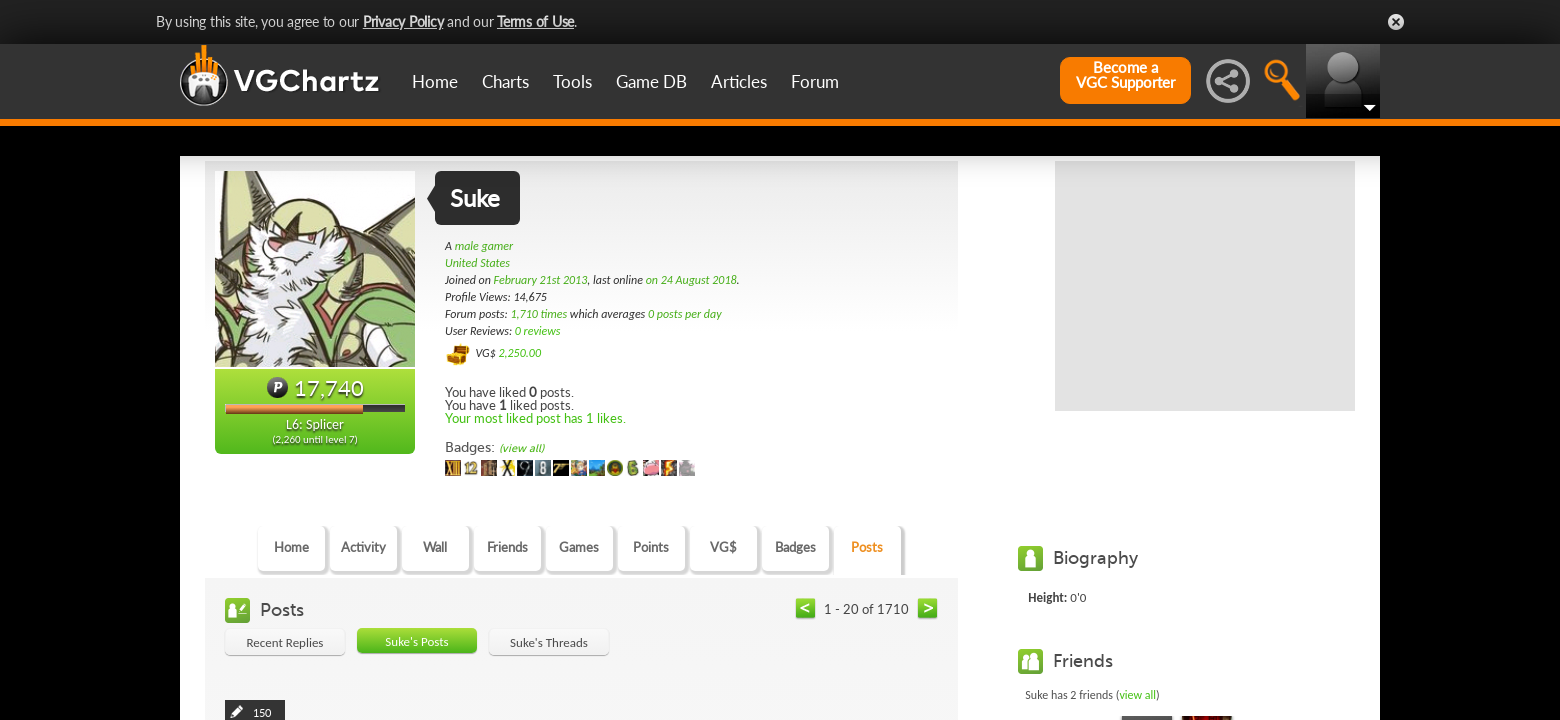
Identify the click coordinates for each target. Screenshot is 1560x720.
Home (435, 81)
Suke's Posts (416, 641)
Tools (572, 81)
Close (1396, 22)
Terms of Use (535, 21)
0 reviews (538, 331)
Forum (815, 81)
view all (1137, 695)
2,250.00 (519, 353)
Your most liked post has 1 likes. (535, 418)
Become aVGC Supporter (1125, 75)
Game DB (651, 81)
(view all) (521, 448)
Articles (739, 81)
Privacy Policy (403, 21)
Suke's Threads (549, 642)
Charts (505, 81)
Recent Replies (285, 642)
